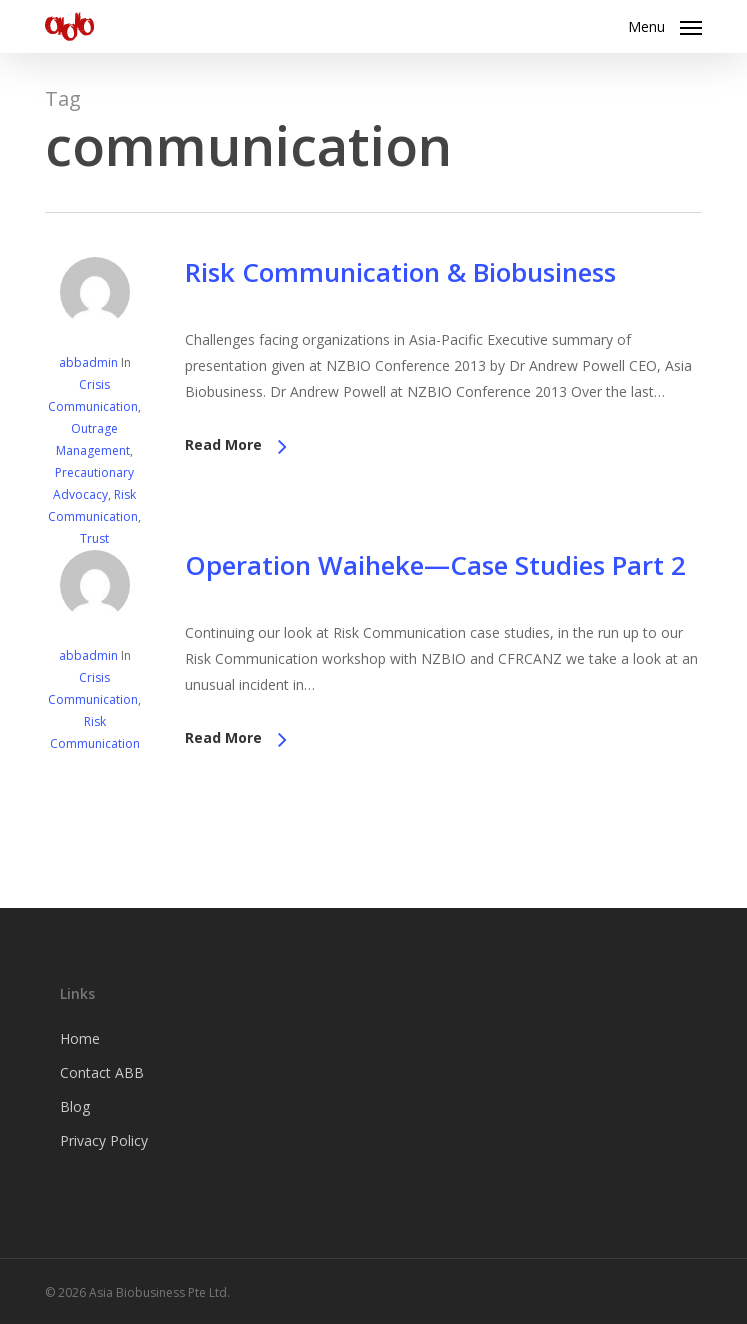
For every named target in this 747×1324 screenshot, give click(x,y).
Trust (94, 538)
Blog (75, 1106)
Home (80, 1038)
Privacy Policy (104, 1140)
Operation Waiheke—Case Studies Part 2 (435, 565)
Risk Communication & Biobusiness (400, 272)
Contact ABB (102, 1072)
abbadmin (88, 362)
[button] (665, 24)
